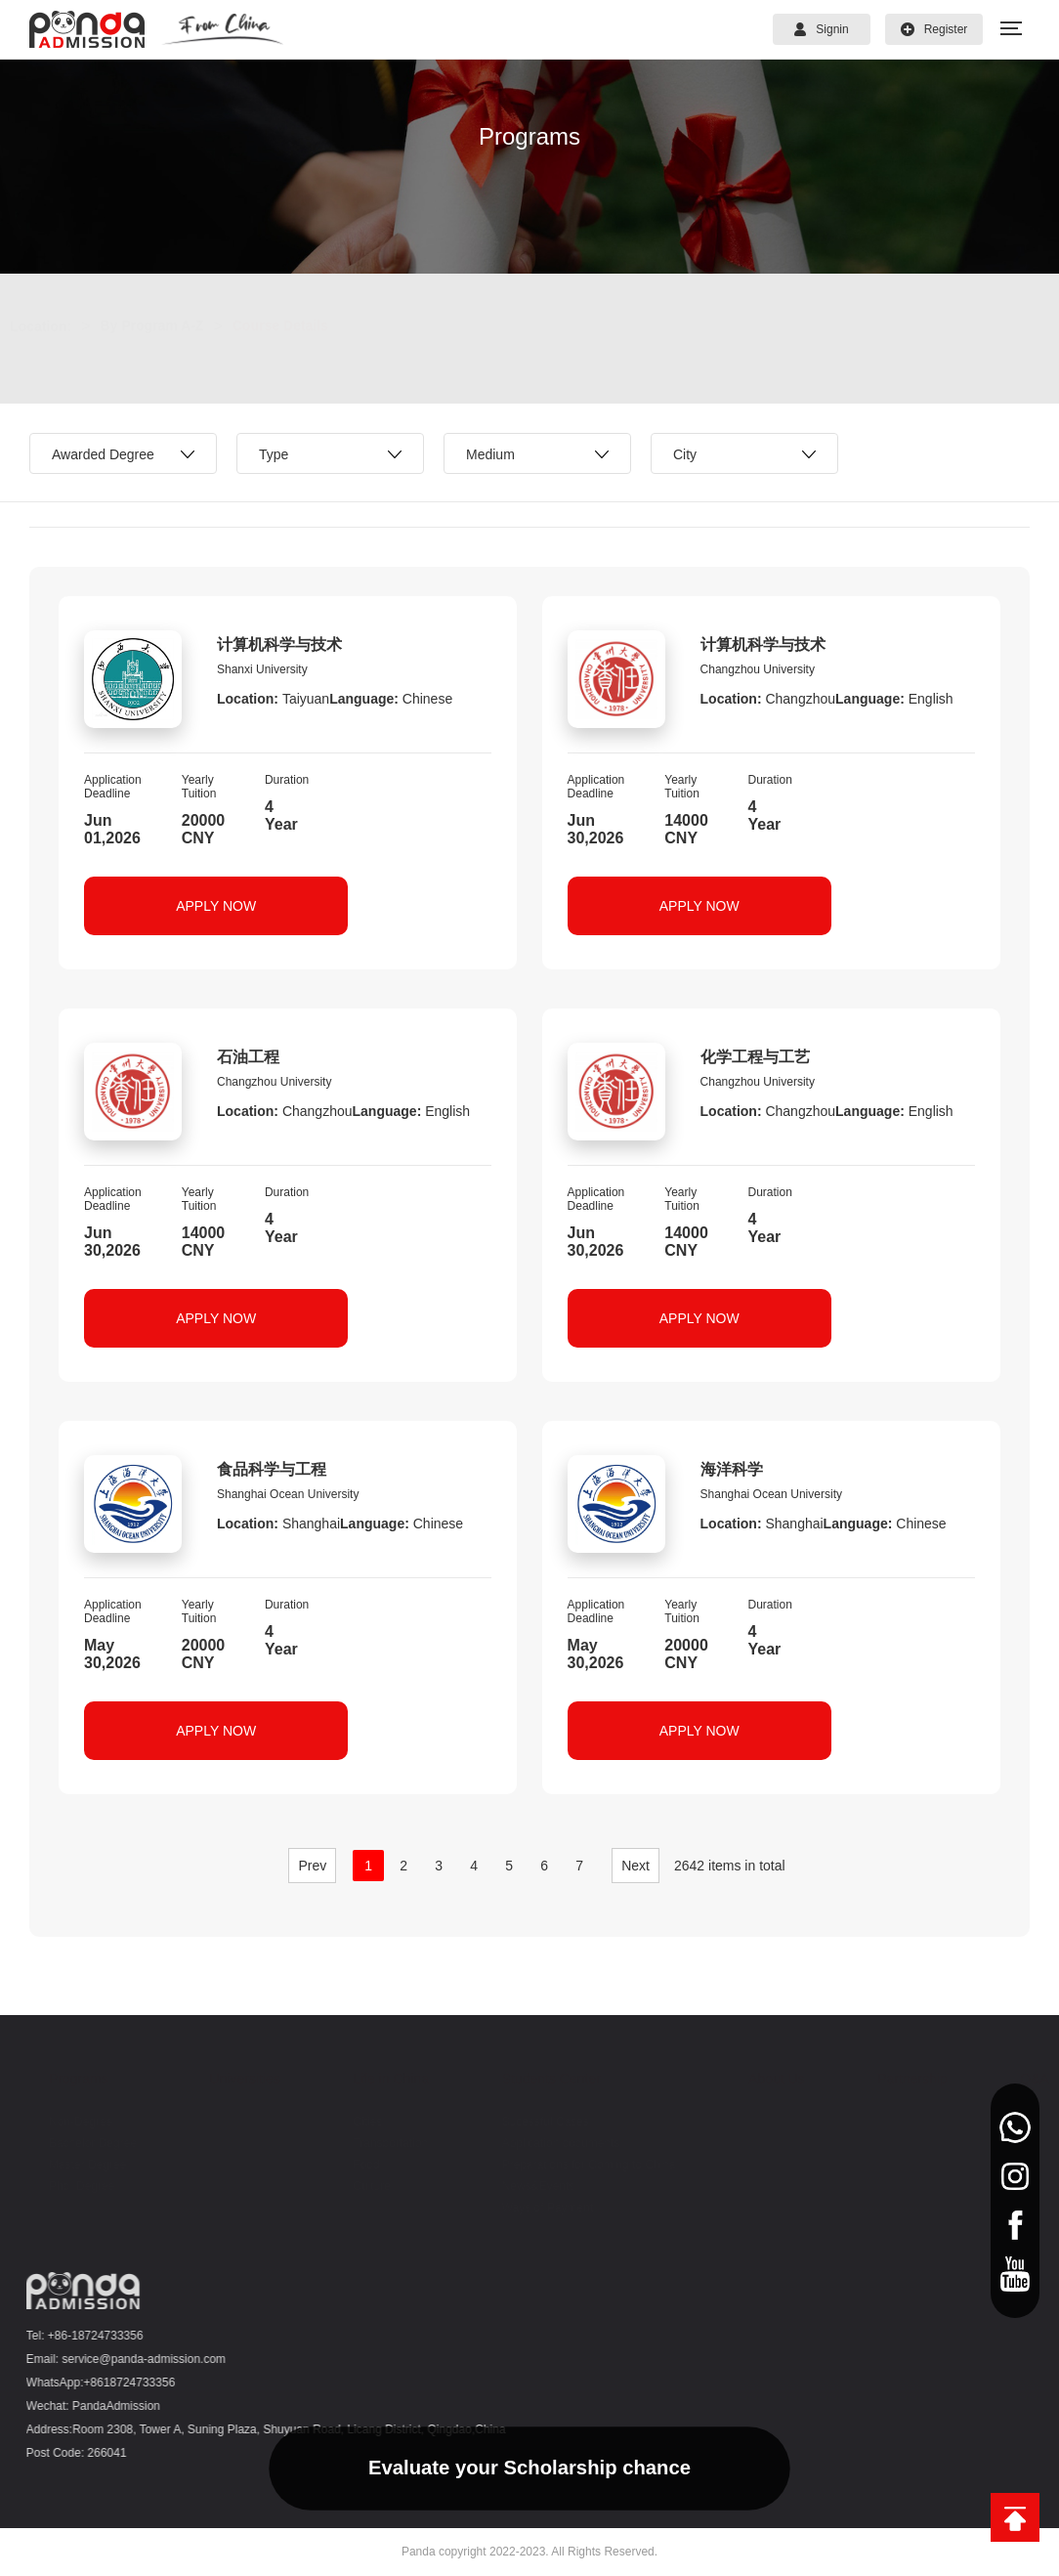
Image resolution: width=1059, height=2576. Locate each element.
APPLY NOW (216, 906)
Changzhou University (757, 669)
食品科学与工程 (271, 1469)
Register (934, 29)
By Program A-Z (171, 325)
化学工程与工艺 (755, 1057)
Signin (821, 29)
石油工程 (248, 1057)
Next (635, 1865)
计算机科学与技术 (279, 644)
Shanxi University (262, 669)
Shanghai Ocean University (288, 1494)
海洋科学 (731, 1469)
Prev (312, 1865)
